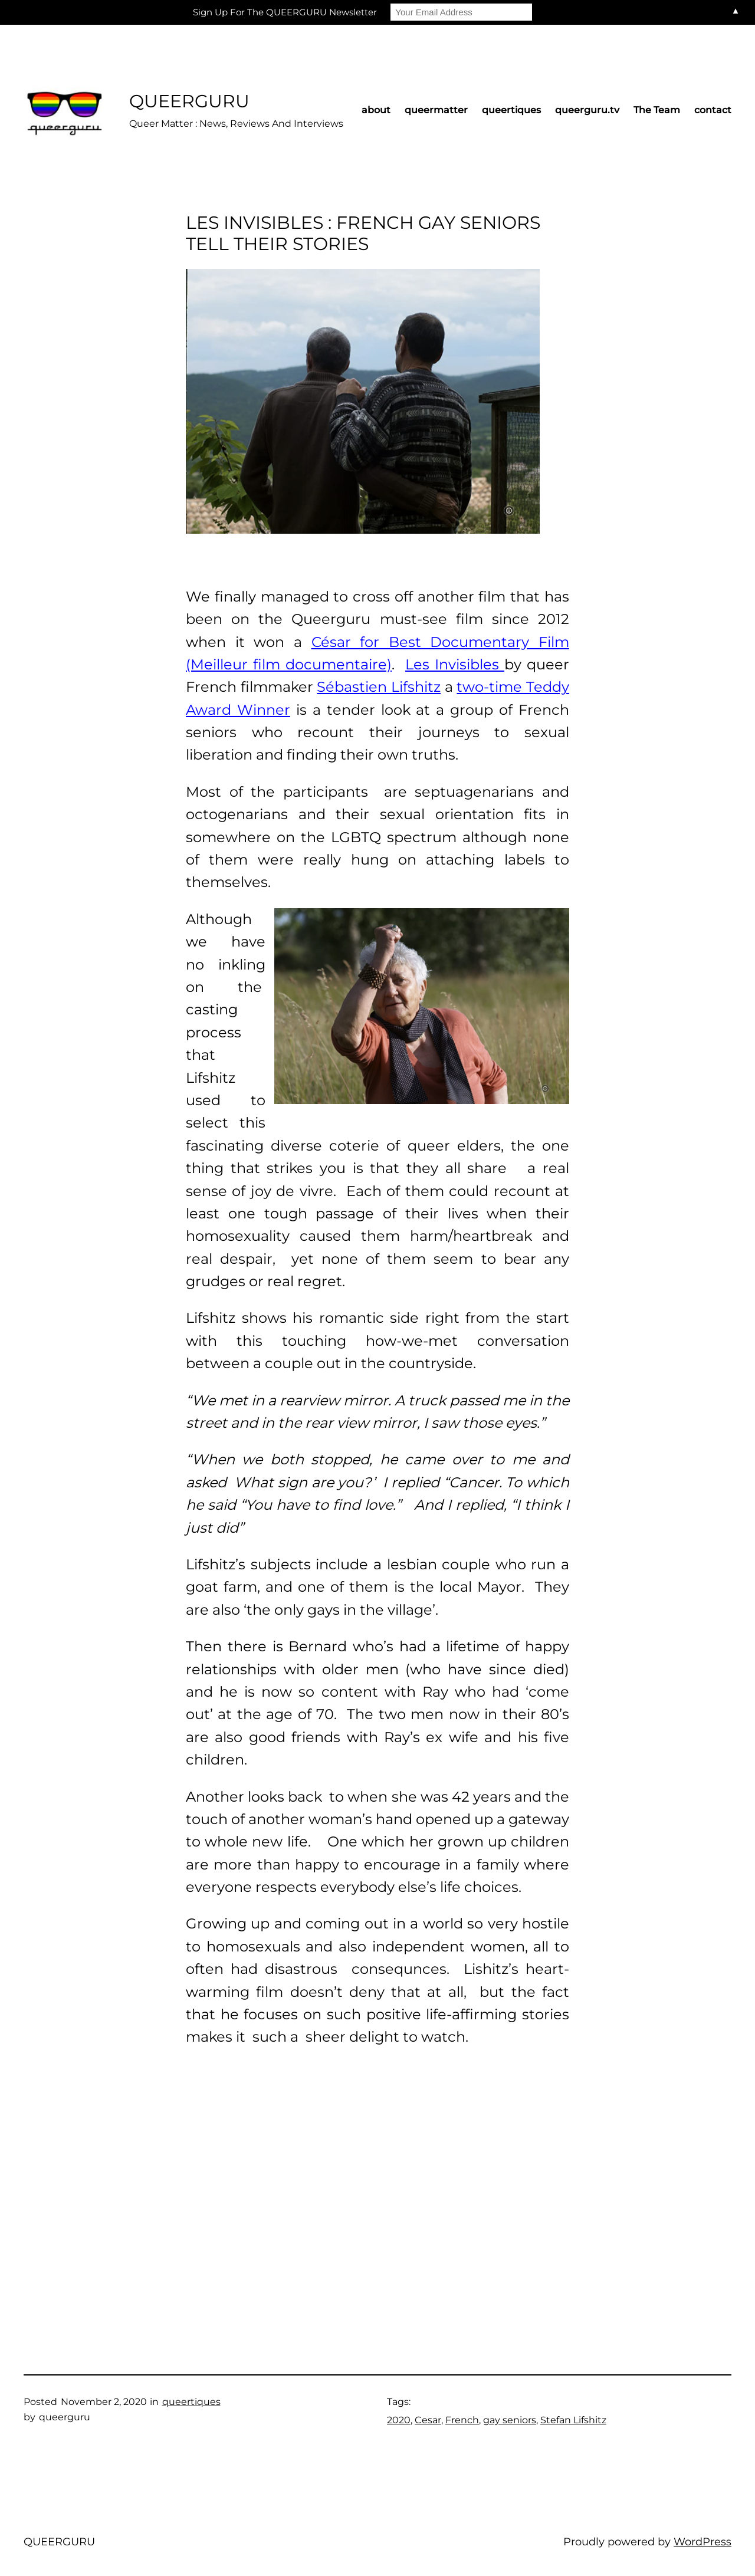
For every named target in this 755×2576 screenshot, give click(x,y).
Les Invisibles (454, 664)
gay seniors (509, 2420)
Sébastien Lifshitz (379, 686)
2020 (399, 2420)
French (462, 2420)
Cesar (428, 2420)
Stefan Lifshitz (573, 2420)
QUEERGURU (189, 101)
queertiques (191, 2401)
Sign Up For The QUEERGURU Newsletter (285, 12)
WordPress (702, 2541)
